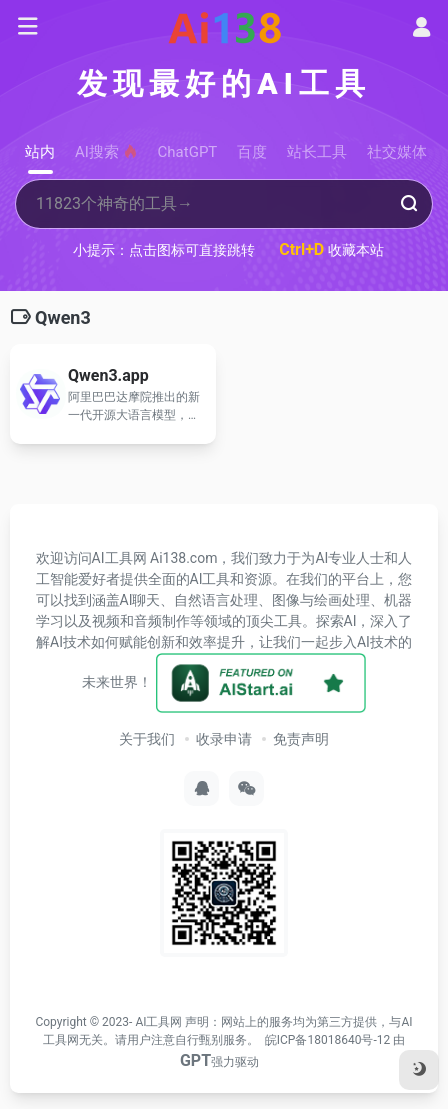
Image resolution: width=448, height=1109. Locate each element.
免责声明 (301, 739)
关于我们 (147, 739)
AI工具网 (158, 1022)
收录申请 (224, 739)
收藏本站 (331, 249)
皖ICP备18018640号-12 (327, 1040)
